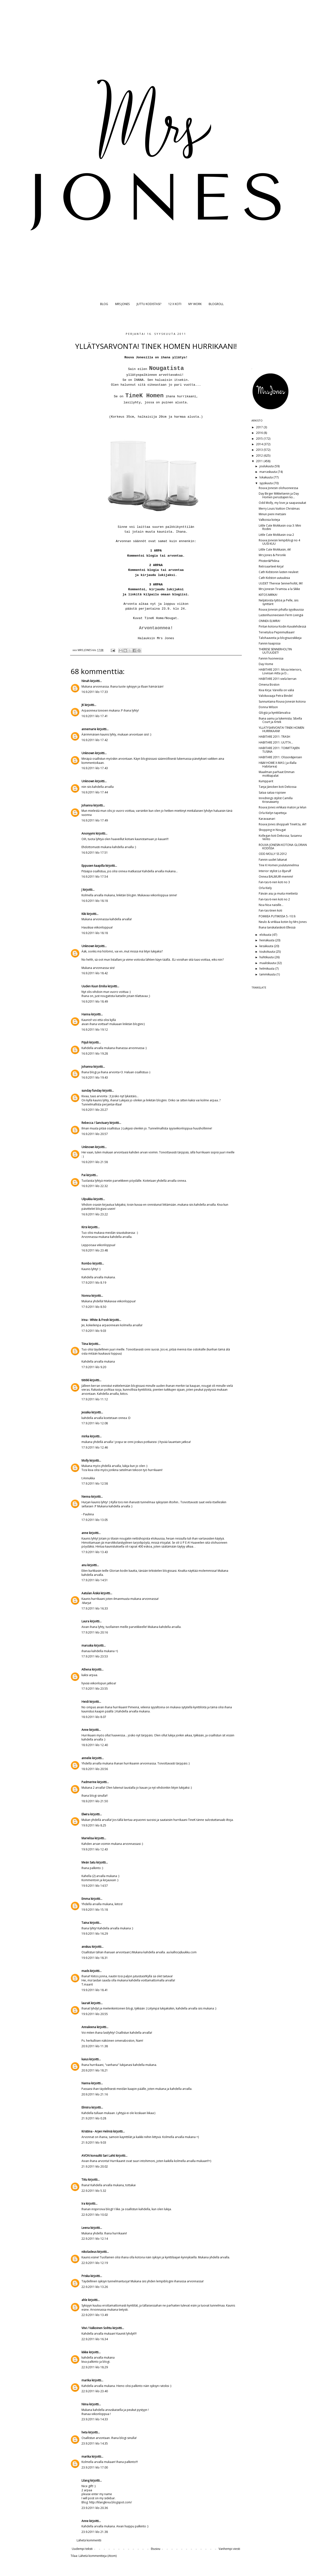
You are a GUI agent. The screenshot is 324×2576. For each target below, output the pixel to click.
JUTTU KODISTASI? (149, 304)
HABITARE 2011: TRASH (274, 737)
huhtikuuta (266, 957)
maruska (87, 1645)
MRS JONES (122, 304)
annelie (86, 1758)
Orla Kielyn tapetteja (273, 813)
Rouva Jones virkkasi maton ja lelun (282, 807)
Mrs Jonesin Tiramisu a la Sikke (279, 589)
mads (85, 1971)
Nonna (86, 1296)
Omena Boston (269, 684)
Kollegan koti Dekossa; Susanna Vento (280, 837)
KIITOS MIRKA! (268, 595)
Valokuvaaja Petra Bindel (276, 696)
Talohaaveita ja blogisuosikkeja (280, 638)
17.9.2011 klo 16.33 (94, 1608)
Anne (84, 1730)
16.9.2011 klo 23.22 (94, 1214)
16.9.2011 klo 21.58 (94, 1162)
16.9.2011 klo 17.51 (94, 853)
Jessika (86, 1412)
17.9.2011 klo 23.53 (94, 1656)
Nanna (85, 2083)
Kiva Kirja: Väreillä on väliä (276, 690)
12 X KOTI (174, 304)
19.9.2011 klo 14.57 (94, 1886)
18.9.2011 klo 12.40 (94, 1745)
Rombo (86, 1263)
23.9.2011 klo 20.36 (94, 2508)
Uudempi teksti (82, 2549)
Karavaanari (267, 819)
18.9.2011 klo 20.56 (94, 1769)
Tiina (84, 1344)
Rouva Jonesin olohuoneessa (278, 488)
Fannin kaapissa (269, 643)
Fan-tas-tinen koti (270, 910)
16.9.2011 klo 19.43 (94, 1077)
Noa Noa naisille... (271, 905)
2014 (260, 444)
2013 (260, 450)
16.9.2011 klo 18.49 (94, 1001)
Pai (83, 1175)
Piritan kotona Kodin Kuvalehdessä (282, 626)
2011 (260, 461)
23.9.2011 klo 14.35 (94, 2443)
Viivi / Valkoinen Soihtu (96, 2328)
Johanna (87, 805)
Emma (85, 1899)
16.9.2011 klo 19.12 (94, 1029)
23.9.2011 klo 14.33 (94, 2419)
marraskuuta (268, 472)
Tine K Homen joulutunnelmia (279, 865)
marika (86, 2380)
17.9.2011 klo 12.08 (94, 1423)
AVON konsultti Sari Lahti (98, 2156)
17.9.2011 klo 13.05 (94, 1520)
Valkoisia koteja (269, 520)
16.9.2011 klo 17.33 (94, 692)
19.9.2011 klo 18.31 (94, 1958)
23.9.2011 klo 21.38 (94, 2532)
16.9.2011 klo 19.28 (94, 1053)
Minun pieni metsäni (272, 514)
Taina (85, 1923)
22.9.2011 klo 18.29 (94, 2367)
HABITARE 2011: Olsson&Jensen (280, 757)
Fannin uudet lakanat (273, 860)
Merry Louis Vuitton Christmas (279, 508)
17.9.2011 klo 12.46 (94, 1447)
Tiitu (84, 2179)
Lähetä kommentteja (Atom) (98, 2556)
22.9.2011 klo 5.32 (93, 2191)
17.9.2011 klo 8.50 (93, 1307)
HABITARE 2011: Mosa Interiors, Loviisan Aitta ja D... (280, 671)
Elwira (85, 1814)
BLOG (104, 304)
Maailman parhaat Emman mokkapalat (277, 773)
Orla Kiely (265, 888)
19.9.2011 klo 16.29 (94, 1934)
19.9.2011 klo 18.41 (94, 1990)
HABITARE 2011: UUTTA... (276, 742)
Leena (85, 2228)
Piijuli (84, 1042)
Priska (85, 2276)
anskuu (86, 1947)
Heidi (85, 1702)
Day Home (266, 664)
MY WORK (195, 304)
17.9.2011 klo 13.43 (94, 1552)
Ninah (85, 681)
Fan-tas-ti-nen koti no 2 (274, 899)
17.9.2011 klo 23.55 (94, 1689)
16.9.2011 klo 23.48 (94, 1250)
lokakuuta (266, 477)
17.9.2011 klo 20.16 (94, 1632)
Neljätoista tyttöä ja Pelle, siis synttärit (278, 602)
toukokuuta (267, 952)
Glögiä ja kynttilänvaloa (274, 713)
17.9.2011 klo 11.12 (94, 1399)
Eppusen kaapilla (93, 866)
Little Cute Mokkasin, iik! (275, 549)
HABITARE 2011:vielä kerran (277, 679)
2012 (260, 455)
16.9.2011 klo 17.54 (94, 876)
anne (84, 1533)
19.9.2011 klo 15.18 (94, 1910)
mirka (85, 1436)
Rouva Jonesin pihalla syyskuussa (281, 609)
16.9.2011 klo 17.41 (94, 716)
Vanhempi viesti (229, 2549)
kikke (84, 2352)
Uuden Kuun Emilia (94, 986)
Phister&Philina (269, 561)
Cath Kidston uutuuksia (274, 578)
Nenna (85, 1497)
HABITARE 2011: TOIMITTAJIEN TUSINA (279, 749)
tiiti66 (85, 1380)
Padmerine (88, 1782)
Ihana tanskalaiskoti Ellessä (277, 927)
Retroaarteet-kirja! (271, 566)
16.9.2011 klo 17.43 (94, 768)
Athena (86, 1669)
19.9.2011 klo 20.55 (94, 2014)
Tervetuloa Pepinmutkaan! (277, 632)
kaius (84, 2059)
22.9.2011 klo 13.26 (94, 2287)
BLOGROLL (216, 304)
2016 (260, 433)
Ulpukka (87, 1199)
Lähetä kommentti (89, 2540)
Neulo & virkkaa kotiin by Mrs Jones (283, 922)
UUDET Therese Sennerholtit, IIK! (281, 583)
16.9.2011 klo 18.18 (94, 901)
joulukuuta (266, 466)
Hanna (85, 1014)
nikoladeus (88, 2252)
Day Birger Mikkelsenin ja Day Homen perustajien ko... (279, 495)
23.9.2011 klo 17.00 (94, 2467)
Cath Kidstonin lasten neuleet (278, 572)
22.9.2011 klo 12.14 (94, 2239)
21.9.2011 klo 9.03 (93, 2142)
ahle (84, 2300)
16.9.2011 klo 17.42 (94, 740)
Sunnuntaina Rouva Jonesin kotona (282, 701)
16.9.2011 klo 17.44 (94, 792)
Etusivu (155, 2549)
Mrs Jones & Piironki (272, 555)
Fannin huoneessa (271, 658)
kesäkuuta (266, 946)
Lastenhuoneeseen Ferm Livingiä (281, 615)
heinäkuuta (267, 940)
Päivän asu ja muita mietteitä (278, 893)
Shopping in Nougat (272, 830)
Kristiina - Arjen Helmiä (96, 2131)
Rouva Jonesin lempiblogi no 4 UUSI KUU (279, 542)
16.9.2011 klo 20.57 (94, 1134)
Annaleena (88, 2027)
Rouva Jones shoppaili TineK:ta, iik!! (282, 824)
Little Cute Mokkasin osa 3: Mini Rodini (280, 527)
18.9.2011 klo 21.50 (94, 1801)
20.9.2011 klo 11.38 (94, 2046)
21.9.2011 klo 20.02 (94, 2166)
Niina (84, 2404)
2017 (260, 427)
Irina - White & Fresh (95, 1320)
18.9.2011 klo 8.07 (93, 1717)
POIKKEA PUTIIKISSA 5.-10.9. (277, 916)
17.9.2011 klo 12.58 (94, 1483)
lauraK (85, 2003)
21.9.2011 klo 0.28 (93, 2118)
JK (82, 705)
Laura (85, 1621)
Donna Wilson (268, 707)
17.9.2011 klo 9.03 (93, 1331)
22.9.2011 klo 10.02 (94, 2215)
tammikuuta (267, 974)
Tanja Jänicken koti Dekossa (277, 787)
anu (84, 1565)
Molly (85, 1460)
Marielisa (87, 1838)
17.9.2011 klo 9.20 (93, 1367)
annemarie (88, 729)
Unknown (87, 753)
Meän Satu (88, 1862)
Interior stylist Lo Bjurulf (275, 871)
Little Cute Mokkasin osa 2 (276, 535)
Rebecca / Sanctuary (95, 1123)
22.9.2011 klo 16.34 (94, 2339)
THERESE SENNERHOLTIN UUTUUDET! (275, 651)
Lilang (85, 2480)
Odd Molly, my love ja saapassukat (282, 503)
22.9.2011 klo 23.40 (94, 2391)
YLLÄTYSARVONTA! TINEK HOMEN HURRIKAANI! (281, 729)
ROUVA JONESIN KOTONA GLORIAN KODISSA (283, 846)
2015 (260, 439)
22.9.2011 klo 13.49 (94, 2315)
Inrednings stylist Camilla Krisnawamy (276, 800)
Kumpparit (266, 781)
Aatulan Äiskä (90, 1593)
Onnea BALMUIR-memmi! (276, 876)
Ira (83, 2203)
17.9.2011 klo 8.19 (93, 1282)
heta (84, 2432)
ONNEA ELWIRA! (269, 621)
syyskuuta (266, 483)
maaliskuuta (268, 963)
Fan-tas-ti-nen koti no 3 (274, 882)
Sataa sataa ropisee (272, 792)
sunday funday (91, 1091)
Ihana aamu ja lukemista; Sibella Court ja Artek (280, 720)
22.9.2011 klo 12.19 (94, 2263)
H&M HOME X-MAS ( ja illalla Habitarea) (277, 764)
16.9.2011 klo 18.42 (94, 973)
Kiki (83, 914)
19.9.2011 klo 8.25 (93, 1825)
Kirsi (84, 1227)
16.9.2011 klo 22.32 (94, 1186)
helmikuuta (267, 968)
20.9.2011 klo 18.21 (94, 2070)
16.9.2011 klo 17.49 (94, 820)
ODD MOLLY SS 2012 (273, 854)
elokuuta (265, 935)
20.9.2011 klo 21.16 (94, 2094)
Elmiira (86, 2107)
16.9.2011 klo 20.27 (94, 1110)
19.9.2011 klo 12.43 (94, 1849)
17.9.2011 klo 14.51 (94, 1580)
